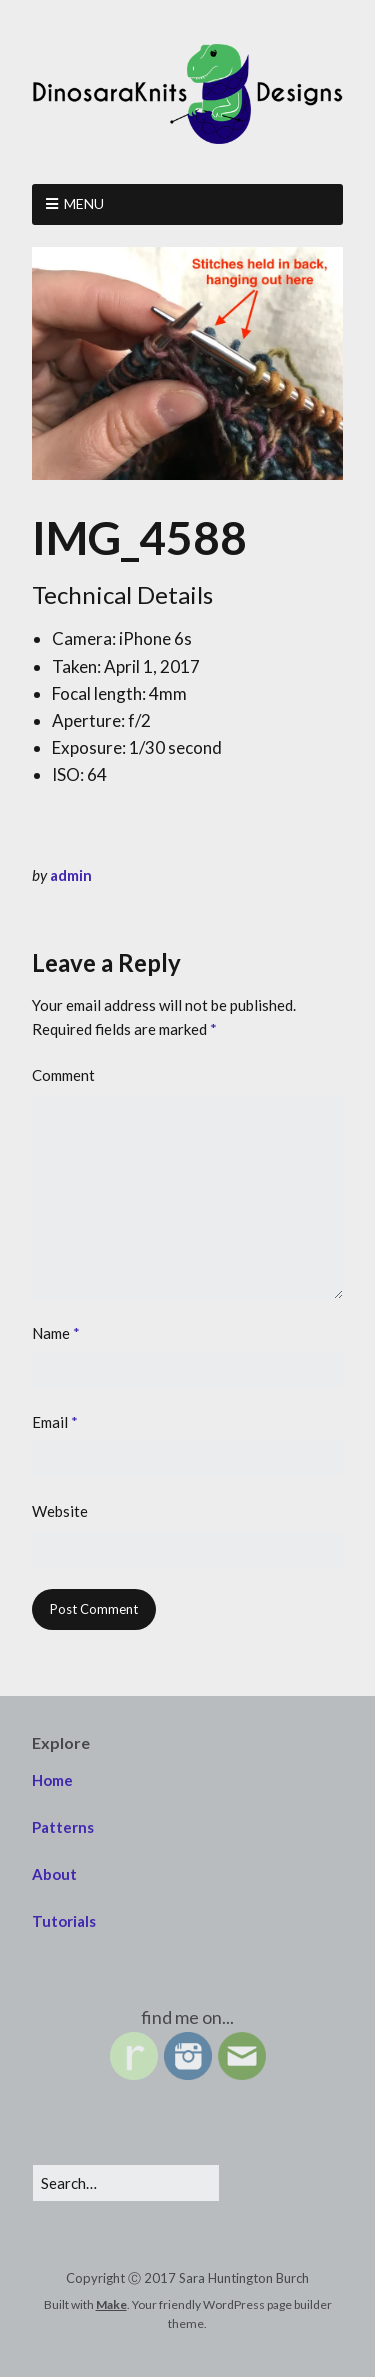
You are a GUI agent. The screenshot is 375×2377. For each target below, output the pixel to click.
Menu (84, 203)
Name (56, 1333)
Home (52, 1780)
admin (71, 875)
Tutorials (64, 1921)
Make (111, 2304)
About (54, 1874)
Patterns (63, 1827)
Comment (63, 1075)
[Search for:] (126, 2183)
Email (55, 1422)
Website (60, 1511)
